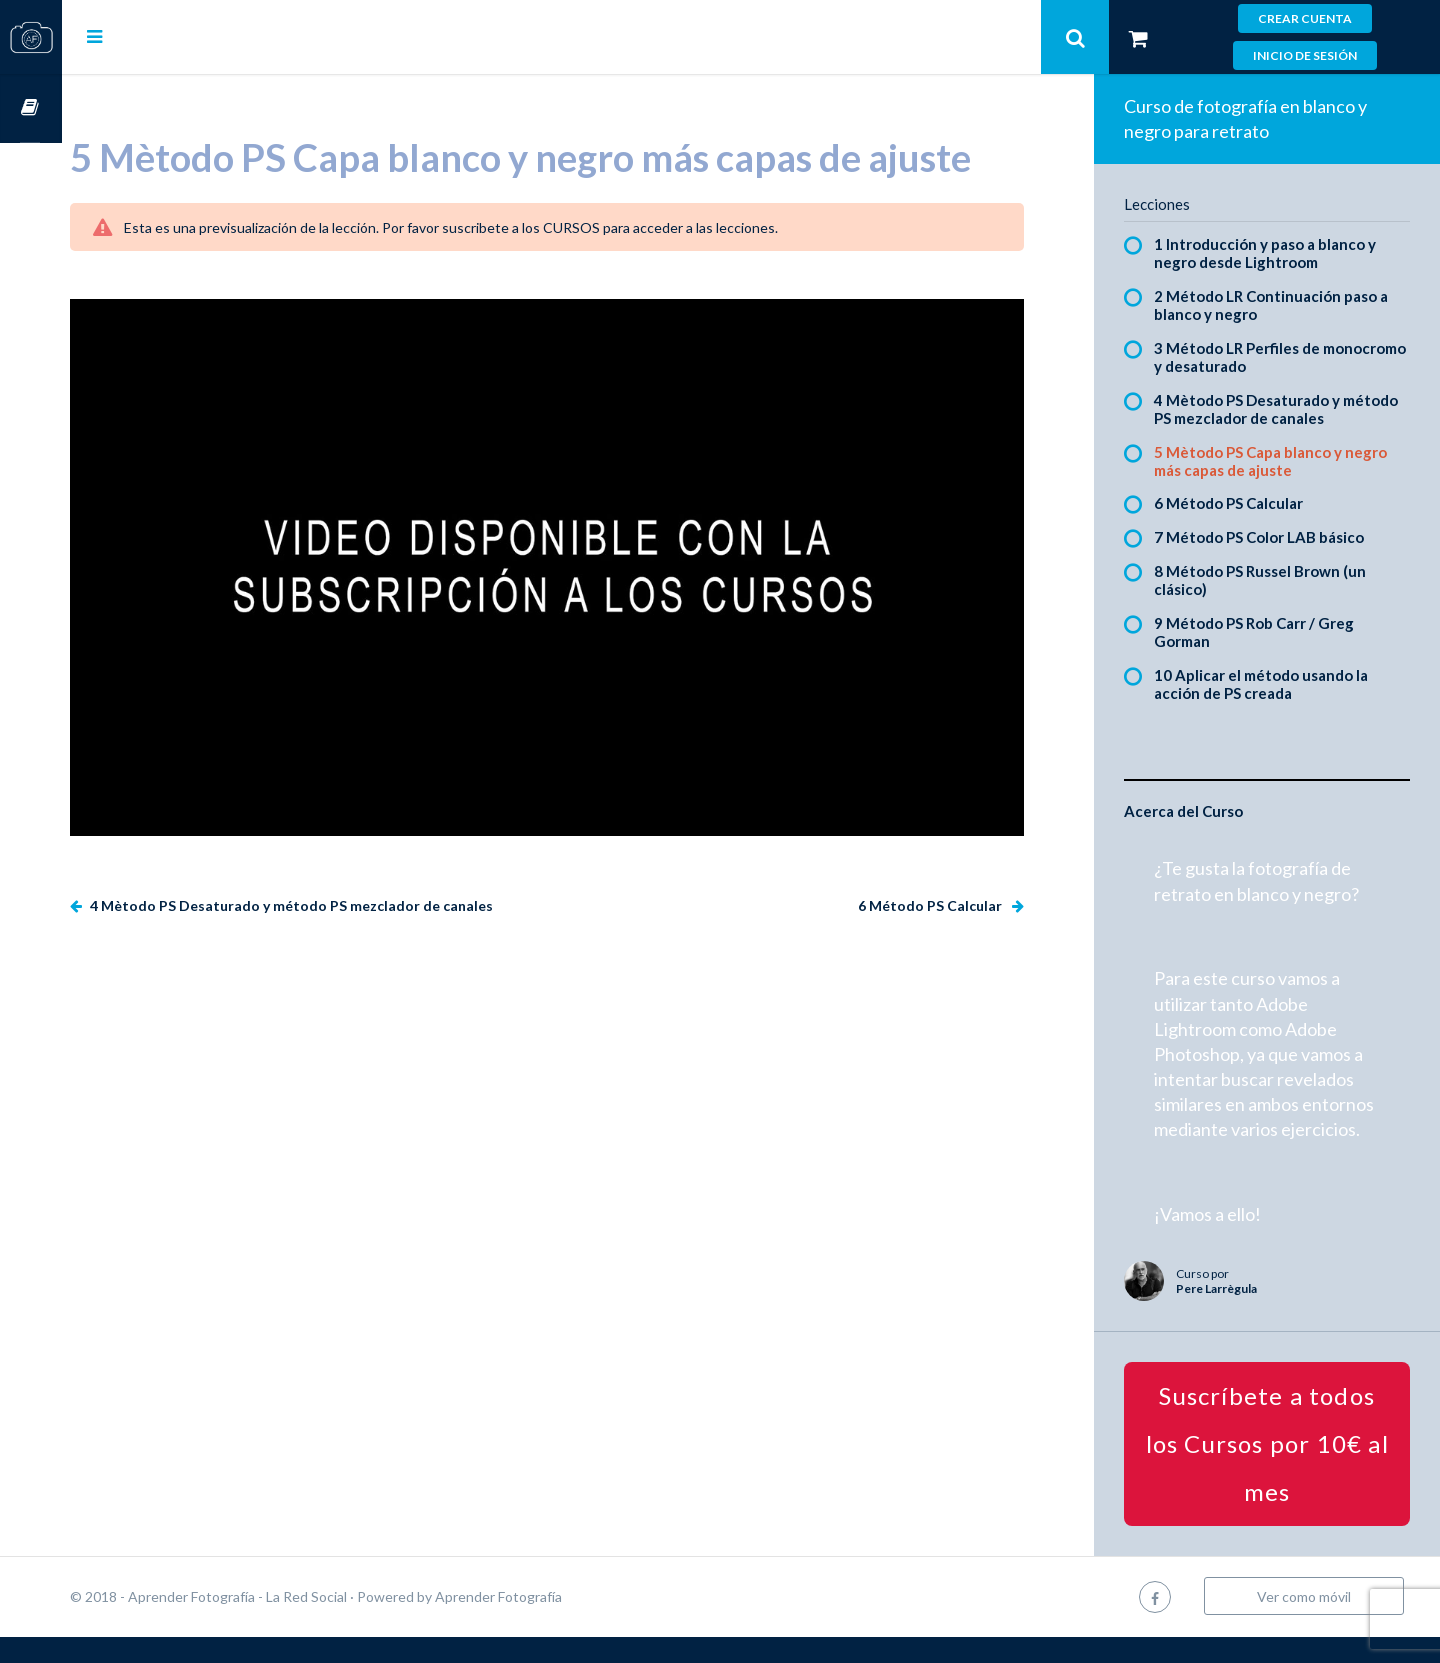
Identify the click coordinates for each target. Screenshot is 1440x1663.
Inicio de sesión (1305, 55)
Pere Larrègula (1231, 1313)
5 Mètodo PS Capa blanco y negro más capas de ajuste (1285, 461)
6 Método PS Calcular (946, 879)
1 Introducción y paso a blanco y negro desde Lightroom (1280, 253)
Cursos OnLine (31, 108)
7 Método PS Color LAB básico (1274, 537)
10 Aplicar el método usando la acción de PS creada (1276, 684)
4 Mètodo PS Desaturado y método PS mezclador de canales (352, 879)
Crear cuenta (1305, 18)
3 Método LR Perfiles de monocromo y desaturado (1258, 357)
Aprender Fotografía (560, 1622)
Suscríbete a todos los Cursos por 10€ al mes (1274, 1469)
